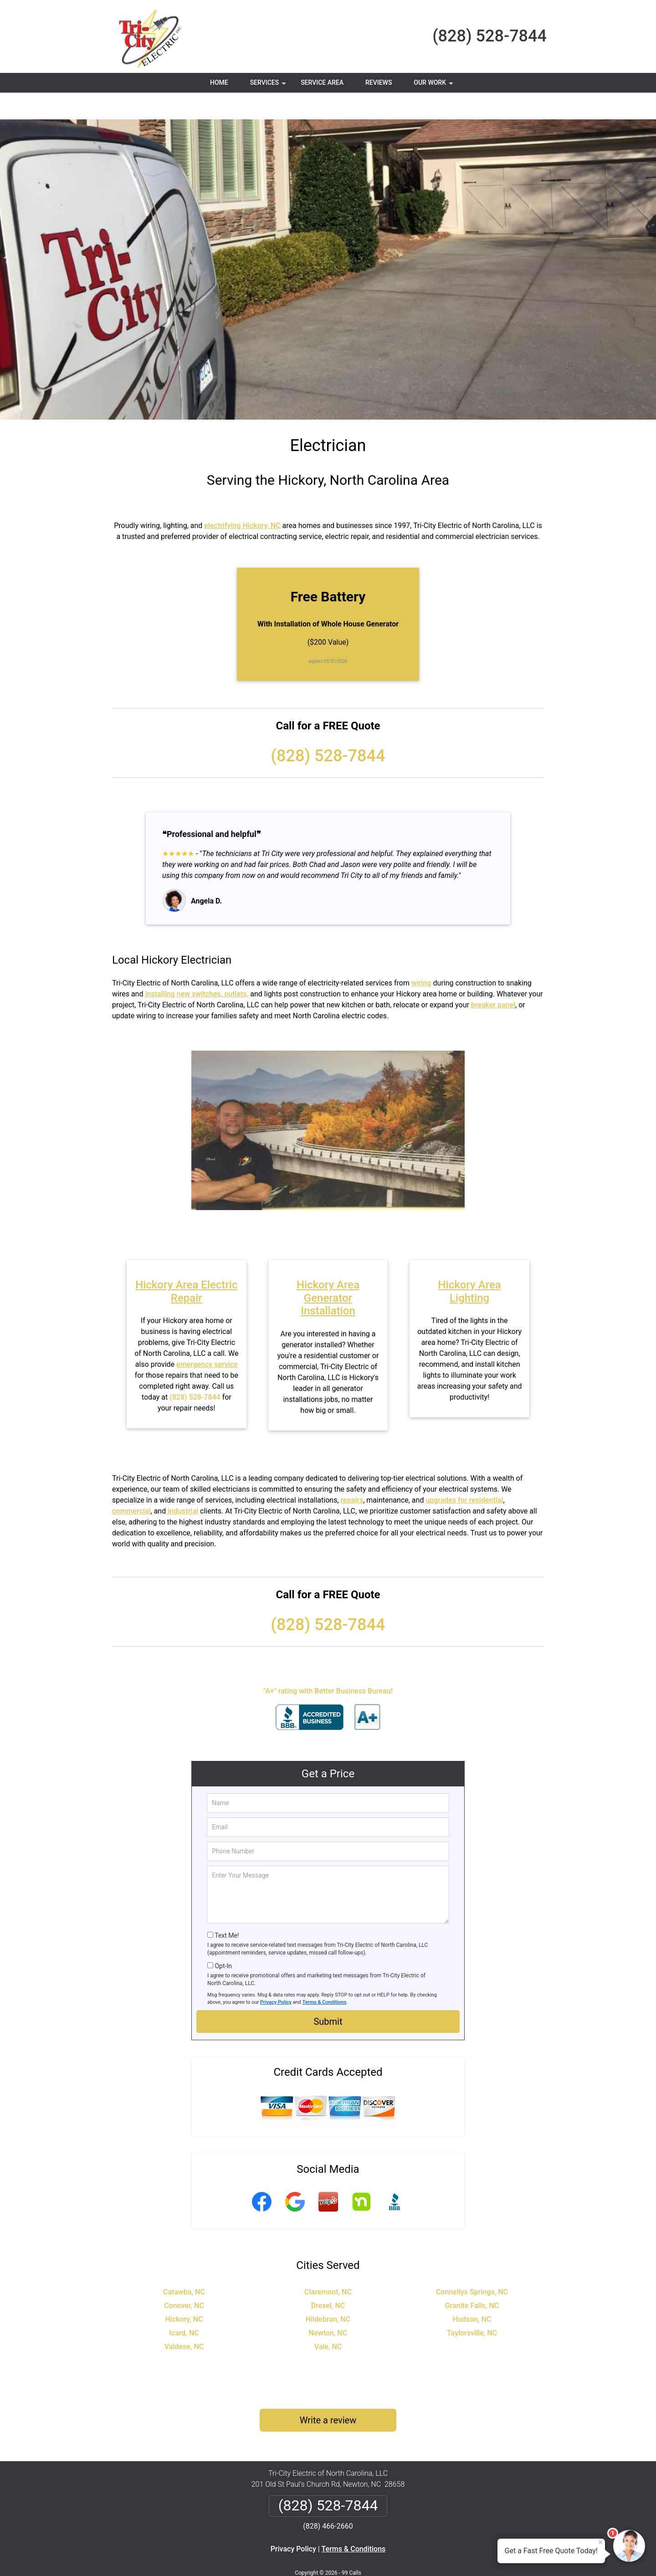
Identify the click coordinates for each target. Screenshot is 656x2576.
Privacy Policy (276, 1975)
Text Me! (227, 1908)
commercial (131, 1484)
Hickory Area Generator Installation (328, 1271)
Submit (327, 1994)
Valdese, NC (184, 2319)
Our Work (434, 85)
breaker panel (493, 978)
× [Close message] (600, 2542)
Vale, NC (328, 2319)
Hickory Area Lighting (469, 1265)
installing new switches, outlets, (196, 967)
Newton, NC (328, 2306)
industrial (182, 1484)
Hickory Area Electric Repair (186, 1265)
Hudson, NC (472, 2292)
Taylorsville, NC (472, 2306)
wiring (421, 956)
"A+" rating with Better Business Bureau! (328, 1664)
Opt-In (223, 1939)
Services (269, 85)
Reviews (378, 82)
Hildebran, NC (328, 2292)
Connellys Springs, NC (472, 2265)
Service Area (322, 82)
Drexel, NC (328, 2278)
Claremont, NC (328, 2265)
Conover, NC (184, 2278)
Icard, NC (184, 2306)
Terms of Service (394, 2556)
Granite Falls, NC (472, 2278)
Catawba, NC (184, 2265)
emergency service (207, 1337)
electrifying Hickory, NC (242, 498)
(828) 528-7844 (489, 36)
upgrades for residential (464, 1473)
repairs (352, 1473)
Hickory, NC (184, 2292)
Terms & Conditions (324, 1975)
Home (219, 82)
